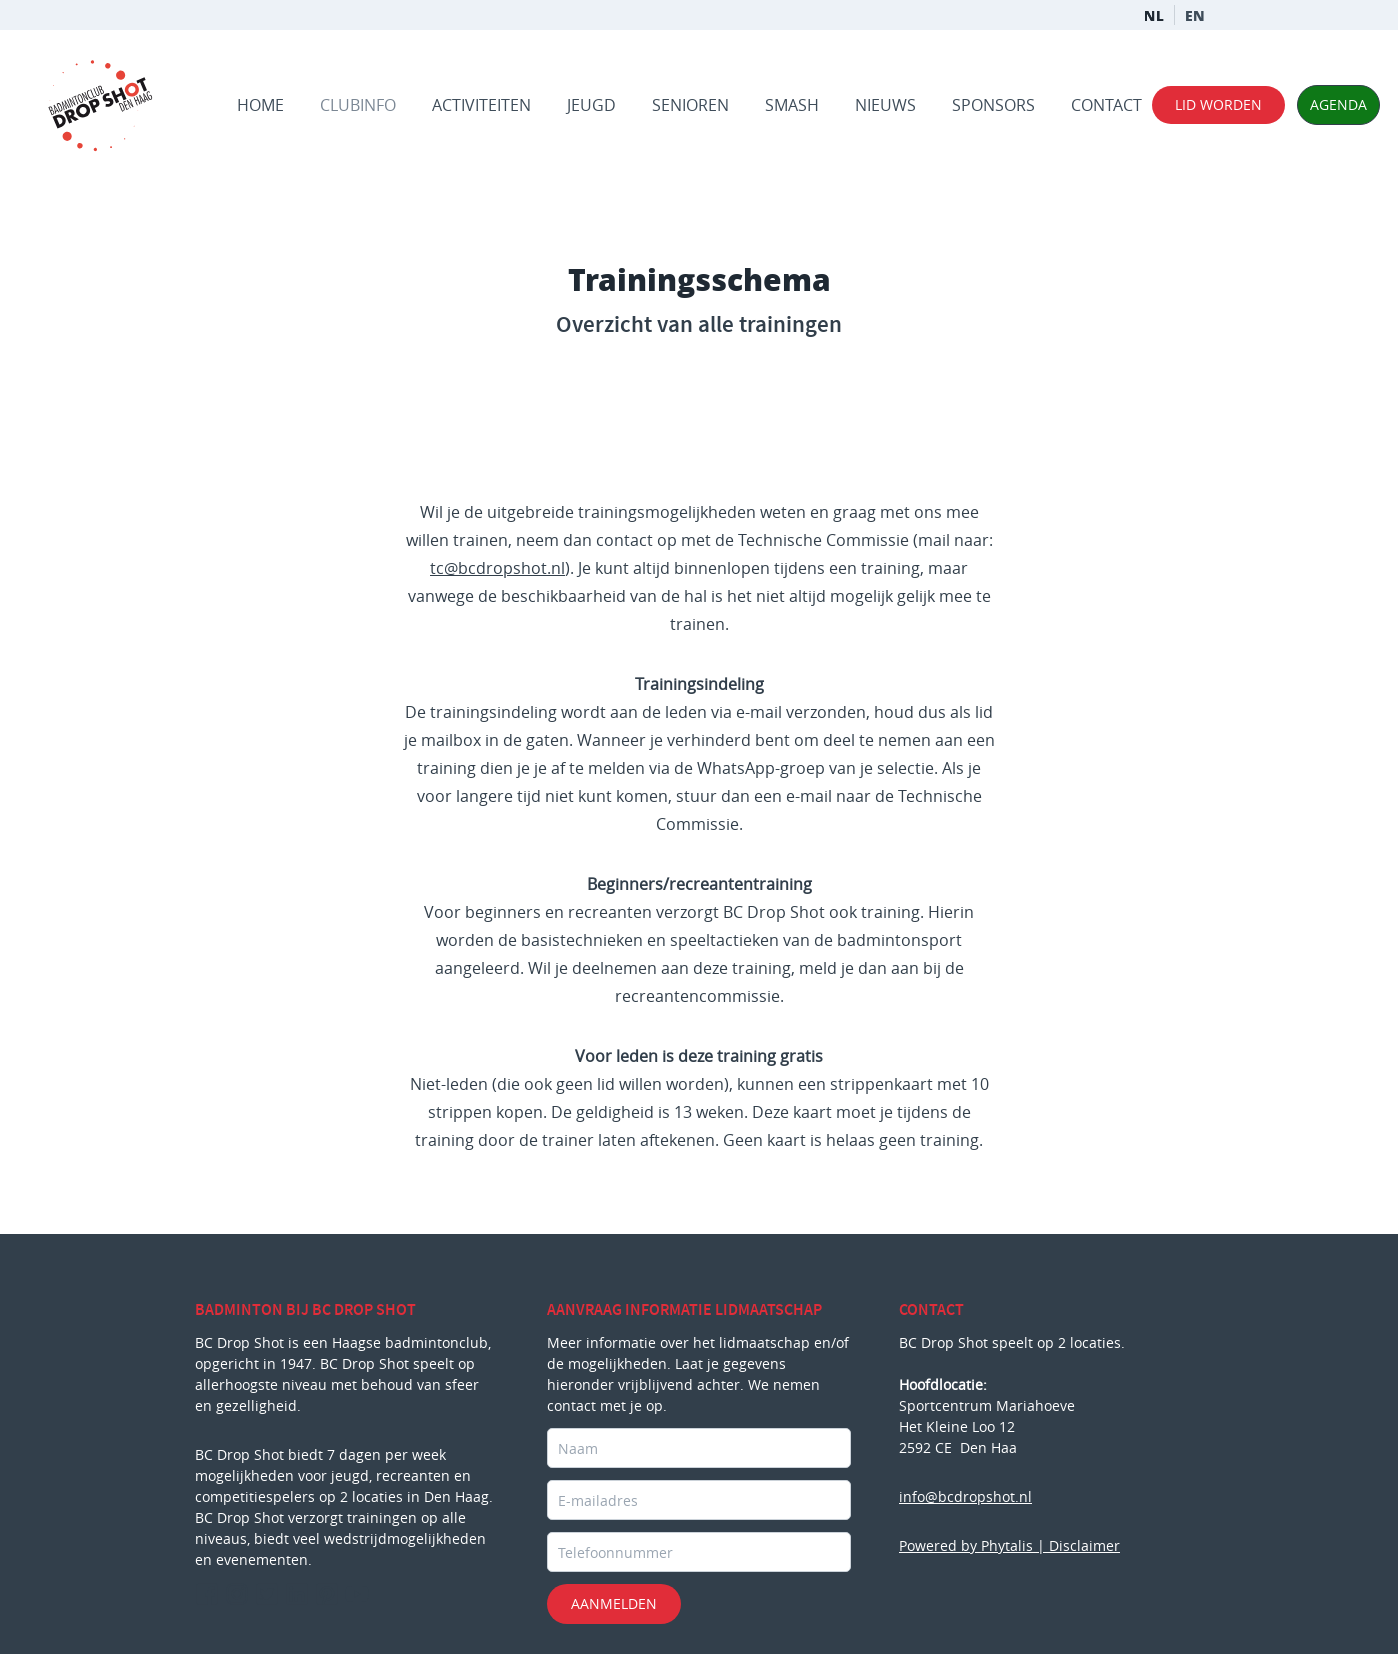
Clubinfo (358, 105)
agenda (1338, 104)
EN (1207, 15)
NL (1165, 15)
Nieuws (885, 105)
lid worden (1219, 105)
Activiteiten (481, 105)
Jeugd (591, 105)
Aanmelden (614, 1603)
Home (260, 105)
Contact (1106, 105)
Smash (792, 105)
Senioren (690, 105)
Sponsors (993, 105)
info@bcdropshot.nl (965, 1496)
